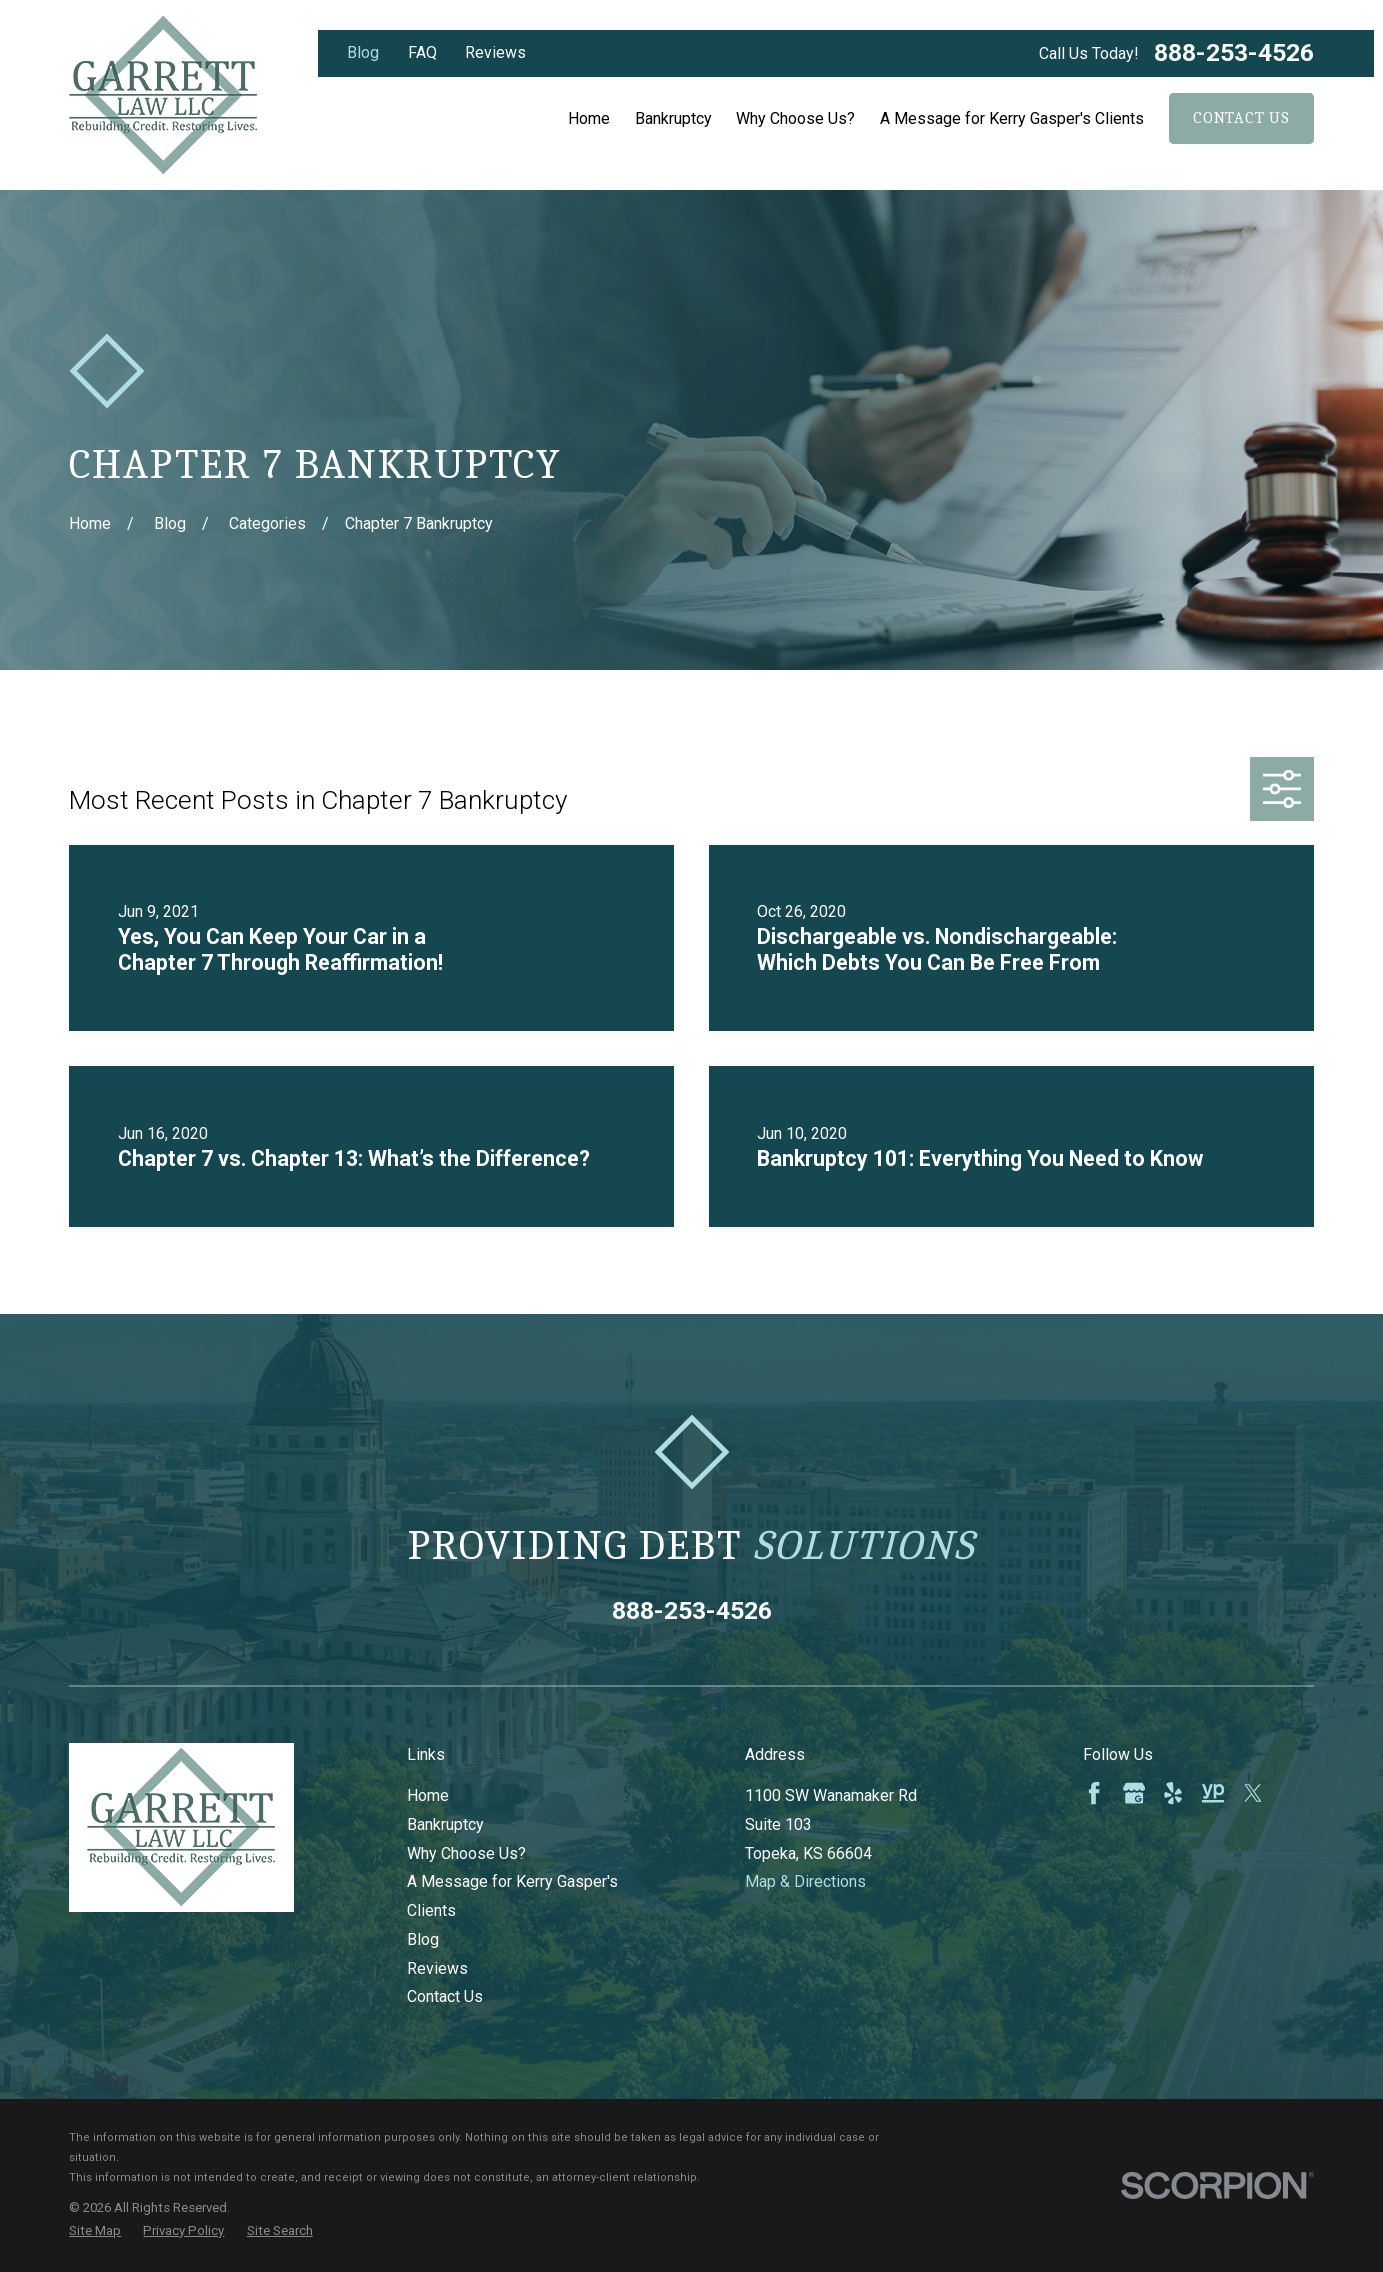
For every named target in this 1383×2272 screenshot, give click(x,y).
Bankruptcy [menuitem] (673, 118)
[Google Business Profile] (1134, 1793)
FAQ (422, 52)
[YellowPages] (1213, 1793)
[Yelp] (1173, 1793)
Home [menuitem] (589, 118)
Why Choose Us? (466, 1853)
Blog (363, 52)
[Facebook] (1094, 1793)
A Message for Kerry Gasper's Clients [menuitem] (1012, 118)
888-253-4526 (1234, 53)
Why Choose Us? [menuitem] (795, 118)
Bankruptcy (445, 1824)
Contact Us (1241, 118)
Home (428, 1795)
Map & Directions (805, 1881)
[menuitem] (95, 2231)
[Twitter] (1253, 1793)
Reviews (495, 52)
